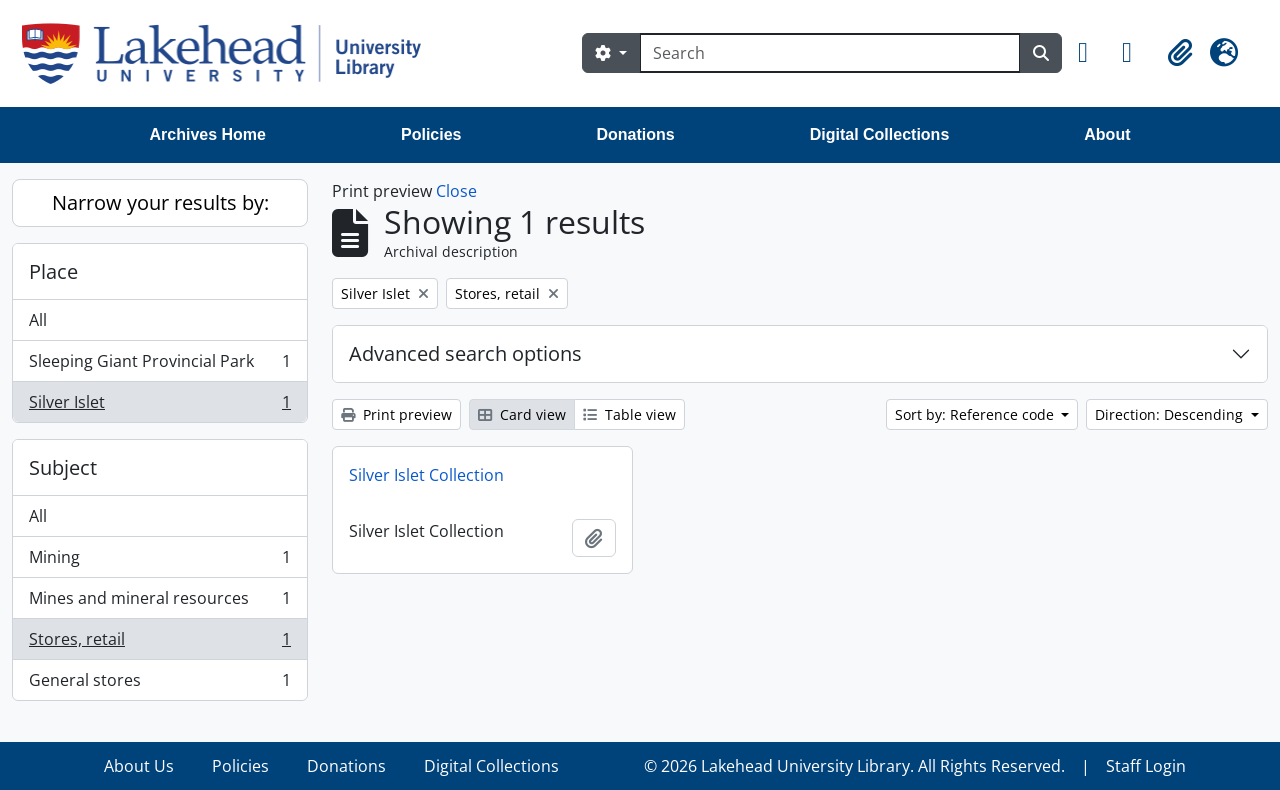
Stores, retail (159, 643)
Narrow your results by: (160, 202)
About (1107, 134)
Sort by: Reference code (976, 414)
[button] (1092, 53)
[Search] (830, 53)
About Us (139, 766)
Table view (629, 414)
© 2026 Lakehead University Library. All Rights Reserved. (854, 766)
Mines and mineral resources (159, 602)
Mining (159, 561)
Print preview (396, 414)
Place (53, 271)
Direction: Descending (1171, 414)
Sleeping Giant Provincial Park (159, 365)
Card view (522, 414)
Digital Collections (880, 134)
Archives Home (208, 134)
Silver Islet (159, 406)
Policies (431, 134)
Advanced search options (465, 353)
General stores (159, 684)
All (38, 320)
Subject (63, 467)
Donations (635, 134)
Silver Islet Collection (426, 475)
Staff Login (1146, 766)
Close (456, 191)
